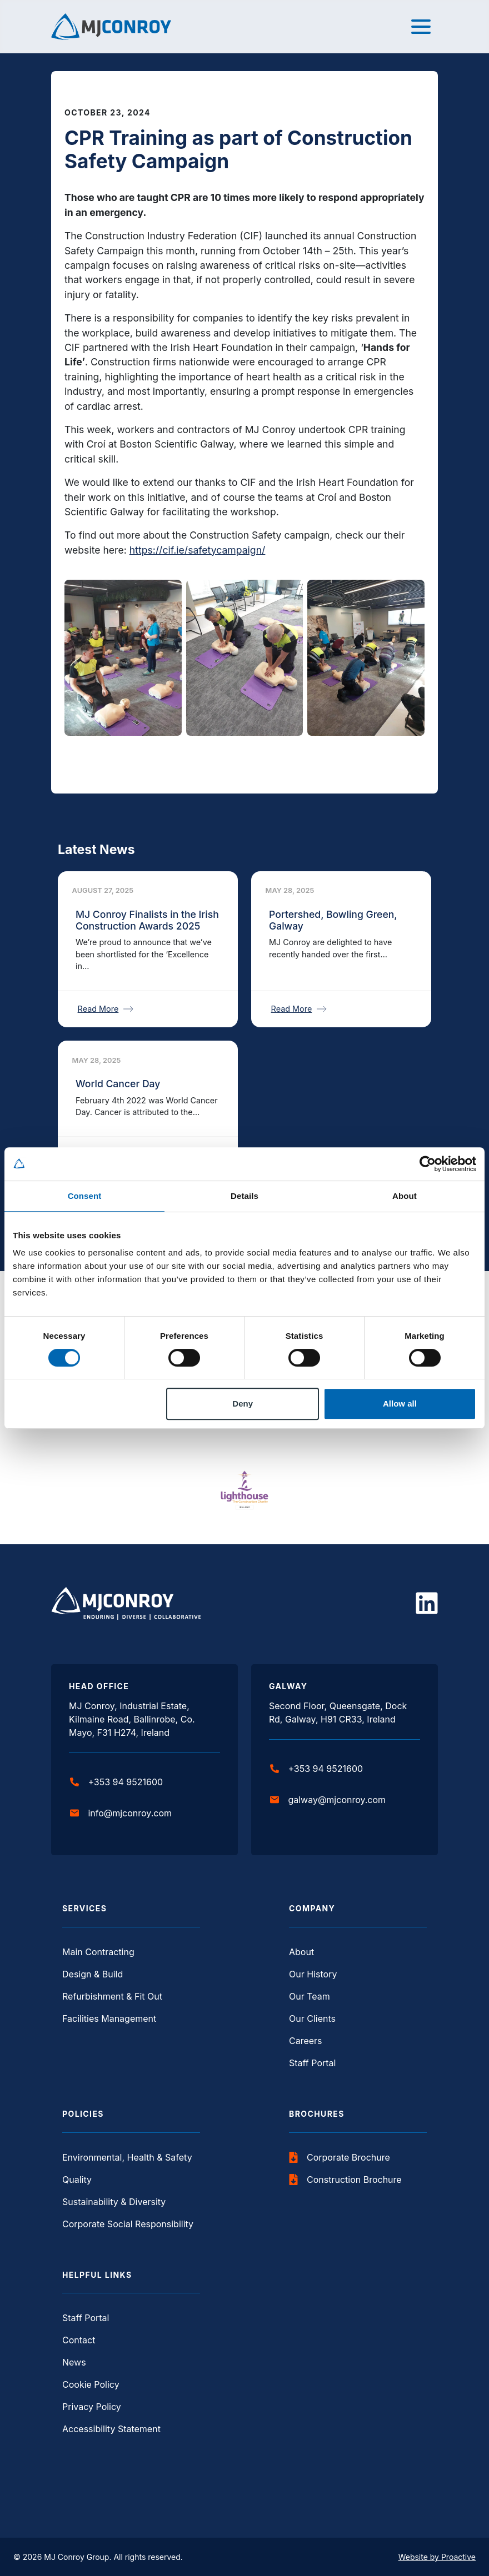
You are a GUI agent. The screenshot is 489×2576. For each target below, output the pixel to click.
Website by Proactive (437, 2557)
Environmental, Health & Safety (127, 2157)
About (301, 1951)
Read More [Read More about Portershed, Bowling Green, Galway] (299, 1008)
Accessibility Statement (111, 2428)
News (74, 2362)
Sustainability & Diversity (114, 2201)
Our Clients (312, 2018)
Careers (305, 2040)
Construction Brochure (345, 2179)
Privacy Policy (91, 2406)
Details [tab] (244, 1196)
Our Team (309, 1996)
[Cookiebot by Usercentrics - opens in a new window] (427, 1164)
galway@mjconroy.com (328, 1799)
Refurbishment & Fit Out (112, 1996)
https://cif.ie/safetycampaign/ (197, 550)
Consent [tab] (85, 1196)
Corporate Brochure (339, 2157)
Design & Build (92, 1974)
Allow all (400, 1403)
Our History (313, 1974)
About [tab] (404, 1196)
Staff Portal (312, 2062)
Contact (78, 2340)
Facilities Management (109, 2018)
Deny (242, 1403)
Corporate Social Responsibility (127, 2223)
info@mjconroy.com (121, 1813)
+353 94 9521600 (116, 1781)
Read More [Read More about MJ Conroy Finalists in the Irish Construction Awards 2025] (106, 1008)
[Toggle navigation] (421, 27)
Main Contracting (98, 1951)
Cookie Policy (90, 2384)
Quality (77, 2179)
